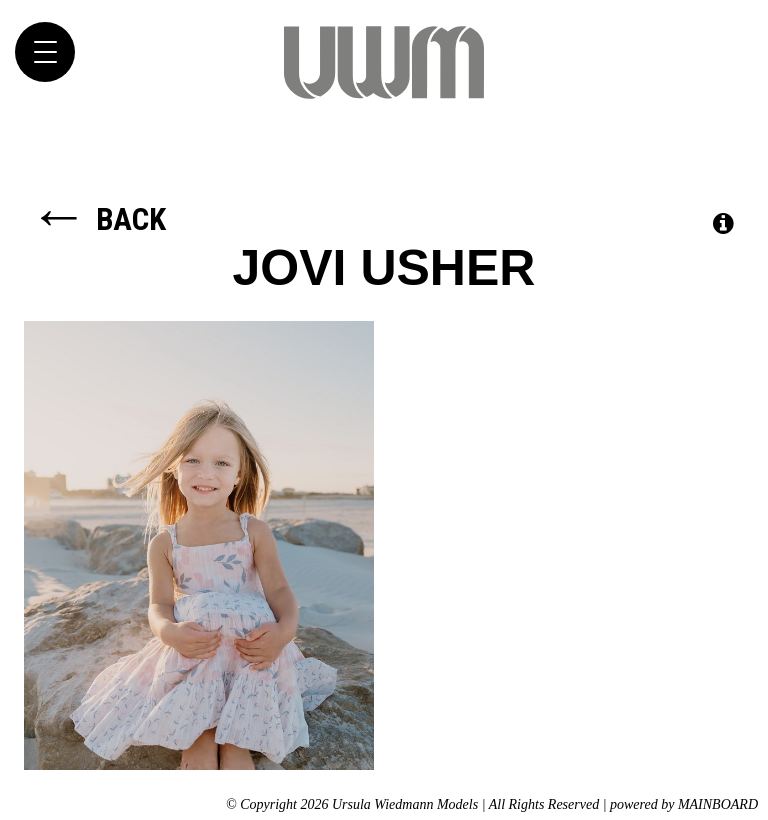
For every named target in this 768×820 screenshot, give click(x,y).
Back (97, 219)
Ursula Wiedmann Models (384, 62)
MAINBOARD (718, 804)
